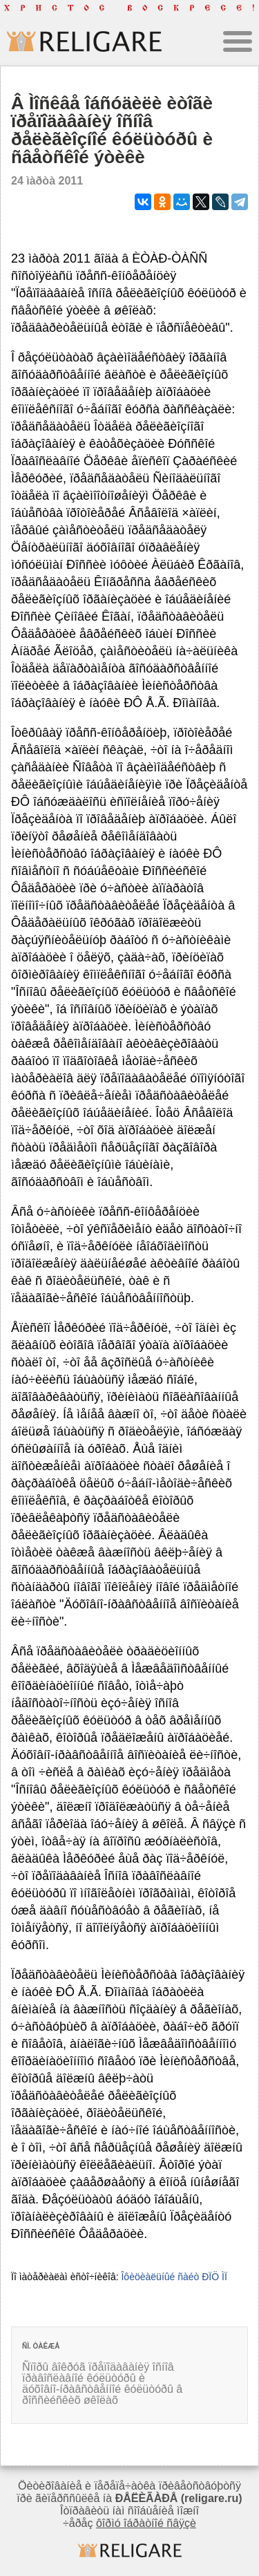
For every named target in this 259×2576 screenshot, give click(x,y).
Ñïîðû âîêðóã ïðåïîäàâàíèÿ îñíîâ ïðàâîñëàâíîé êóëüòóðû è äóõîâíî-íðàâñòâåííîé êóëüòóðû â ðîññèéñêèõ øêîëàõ (102, 2383)
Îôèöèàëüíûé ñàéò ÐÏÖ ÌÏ (174, 2276)
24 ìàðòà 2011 (47, 181)
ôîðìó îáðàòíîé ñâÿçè (146, 2523)
